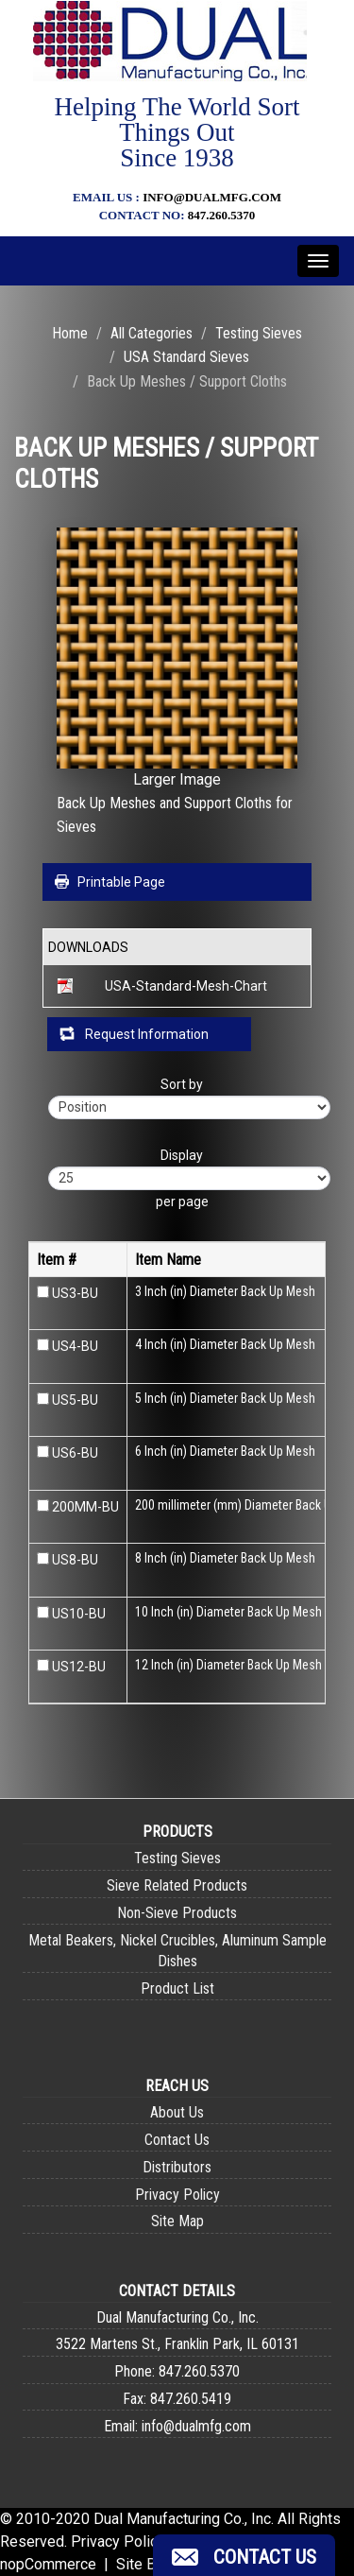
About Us (177, 2112)
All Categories (151, 333)
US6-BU (75, 1453)
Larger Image (177, 779)
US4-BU (75, 1346)
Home (70, 333)
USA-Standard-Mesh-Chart (186, 986)
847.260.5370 (222, 215)
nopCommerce (48, 2564)
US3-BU (75, 1293)
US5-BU (75, 1400)
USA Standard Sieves (186, 357)
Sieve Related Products (177, 1885)
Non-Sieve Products (177, 1913)
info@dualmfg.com (212, 197)
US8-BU (75, 1559)
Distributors (177, 2167)
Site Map (177, 2221)
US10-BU (79, 1613)
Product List (177, 1988)
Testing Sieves (258, 333)
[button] (244, 2555)
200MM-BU (85, 1506)
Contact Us (177, 2140)
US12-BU (79, 1666)
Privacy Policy (177, 2195)
